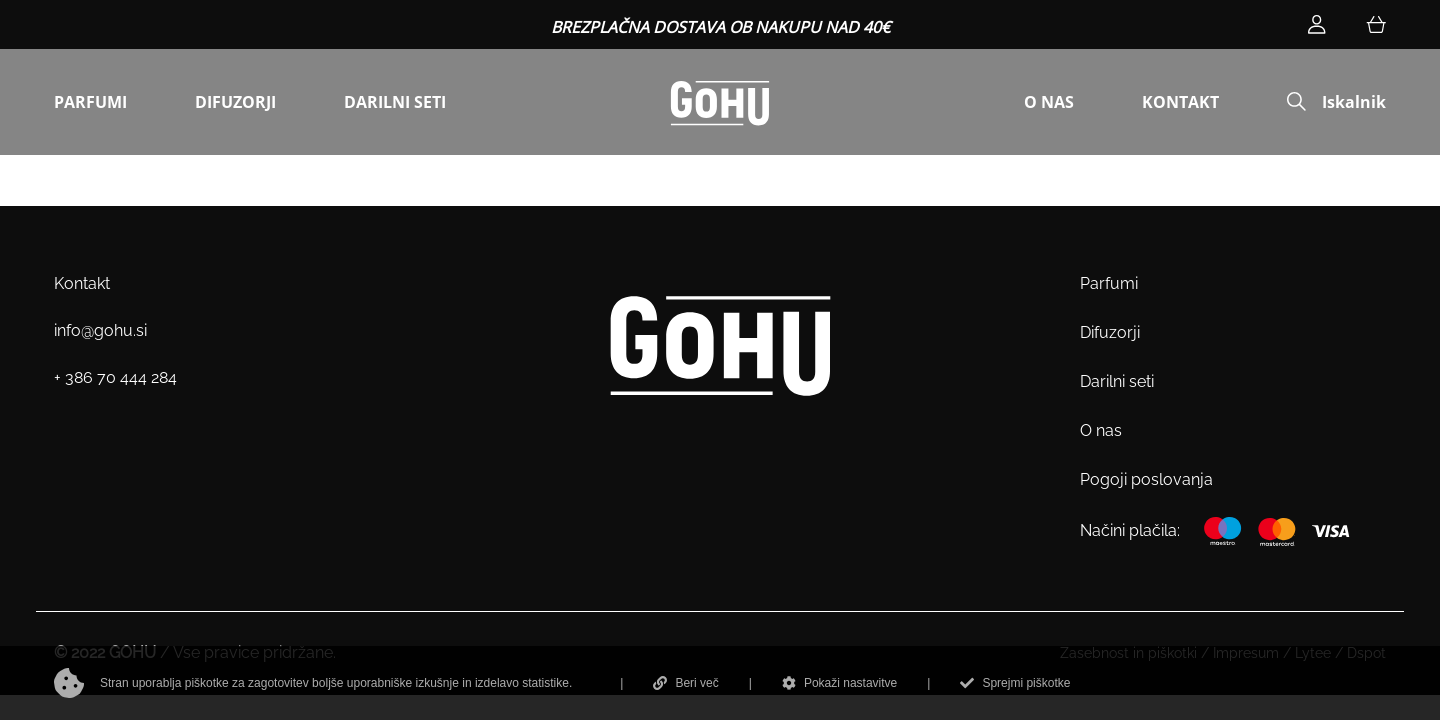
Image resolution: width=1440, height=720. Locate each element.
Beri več (685, 683)
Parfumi (1109, 283)
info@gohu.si (100, 330)
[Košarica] (1376, 24)
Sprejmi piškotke (1015, 683)
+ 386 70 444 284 (115, 377)
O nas (1101, 430)
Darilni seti (1117, 381)
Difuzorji (1110, 332)
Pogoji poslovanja (1146, 479)
